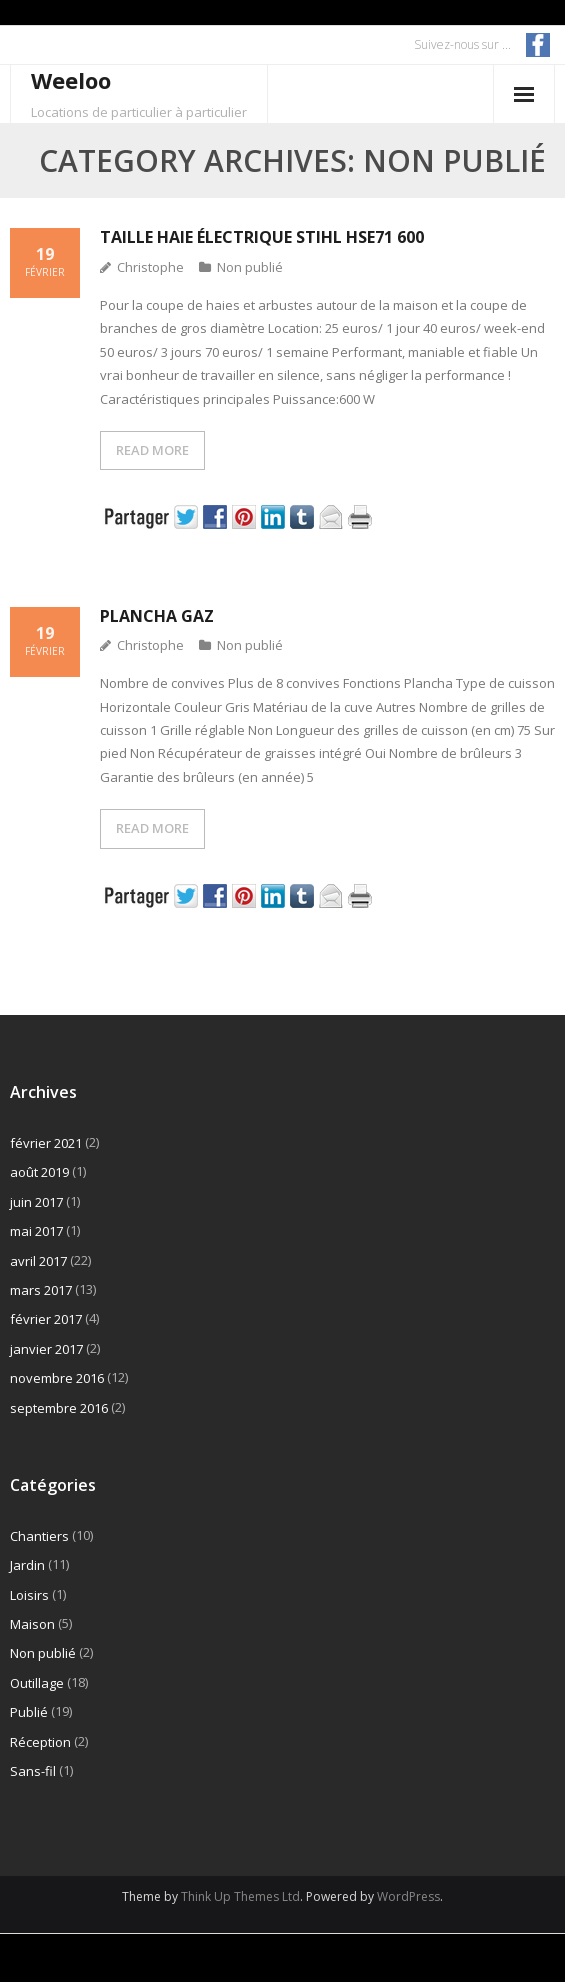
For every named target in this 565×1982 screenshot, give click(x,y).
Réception (40, 1742)
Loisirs (29, 1595)
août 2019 (39, 1172)
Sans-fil (33, 1771)
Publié (29, 1712)
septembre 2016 (59, 1408)
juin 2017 (36, 1202)
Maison (32, 1624)
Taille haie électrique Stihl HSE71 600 (262, 237)
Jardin (27, 1565)
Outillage (37, 1683)
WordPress (408, 1896)
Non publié (250, 267)
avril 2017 (38, 1261)
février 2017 (46, 1319)
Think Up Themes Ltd (240, 1896)
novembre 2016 (57, 1378)
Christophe (150, 267)
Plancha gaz (157, 616)
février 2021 (46, 1143)
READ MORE (152, 450)
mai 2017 (36, 1231)
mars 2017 (41, 1290)
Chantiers (39, 1536)
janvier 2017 (46, 1349)
